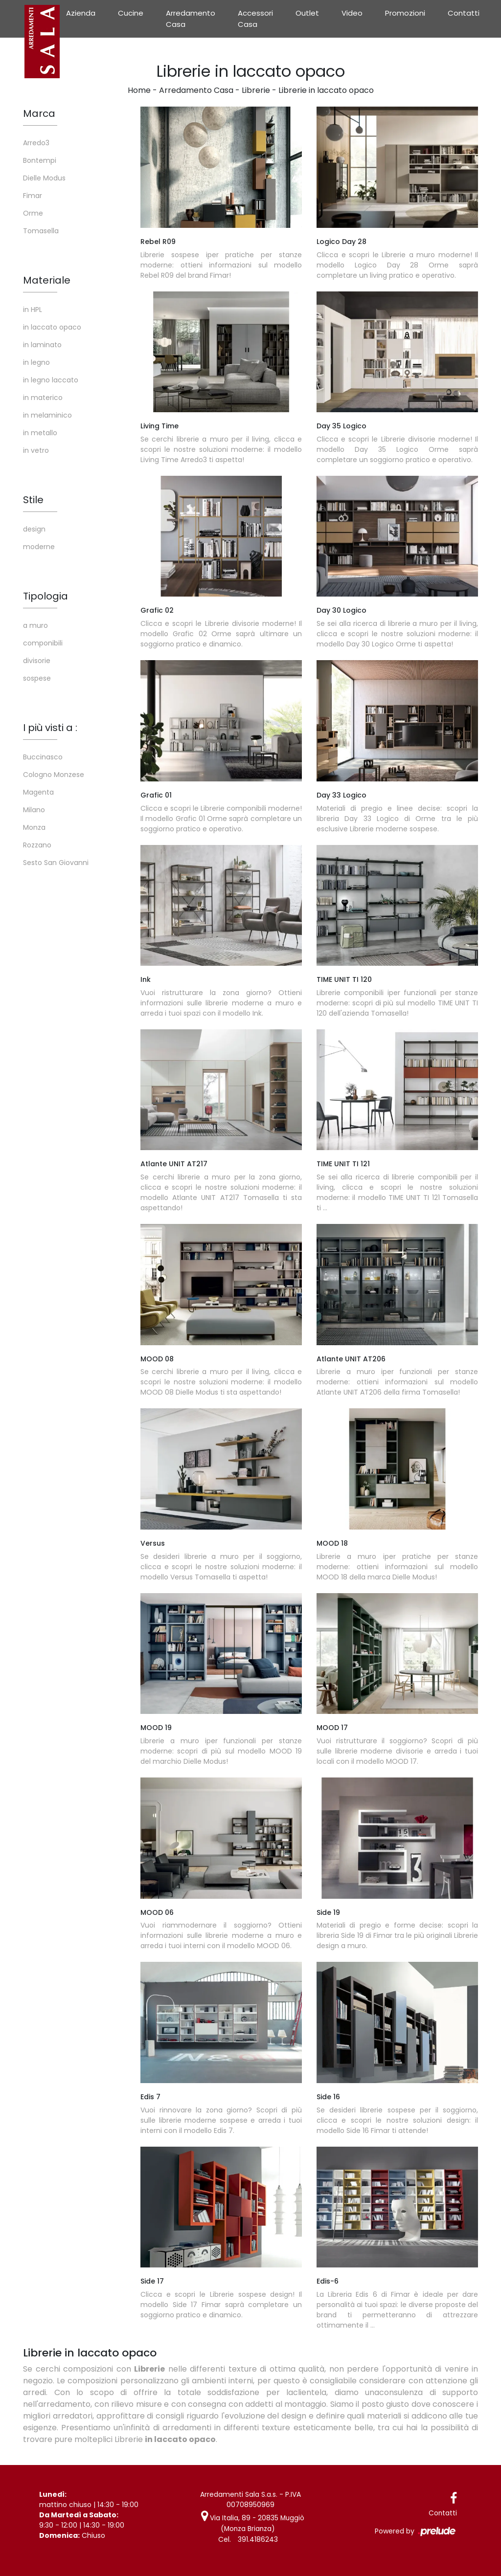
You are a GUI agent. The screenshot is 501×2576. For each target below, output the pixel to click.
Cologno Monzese (53, 774)
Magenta (38, 792)
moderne (39, 547)
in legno (36, 362)
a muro (35, 625)
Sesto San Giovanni (56, 862)
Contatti (463, 13)
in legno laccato (50, 380)
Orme (33, 213)
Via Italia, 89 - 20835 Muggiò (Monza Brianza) (253, 2523)
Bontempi (39, 160)
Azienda (80, 13)
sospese (37, 678)
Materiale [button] (46, 280)
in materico (43, 397)
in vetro (36, 450)
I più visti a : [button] (50, 727)
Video (352, 13)
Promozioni (405, 13)
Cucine (130, 13)
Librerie (256, 90)
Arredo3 (36, 143)
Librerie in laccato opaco (326, 90)
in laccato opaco (52, 327)
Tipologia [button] (45, 596)
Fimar (32, 195)
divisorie (36, 661)
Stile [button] (33, 500)
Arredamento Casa (190, 18)
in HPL (32, 309)
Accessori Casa (255, 18)
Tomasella (41, 231)
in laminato (42, 345)
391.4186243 (258, 2538)
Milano (34, 810)
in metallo (40, 433)
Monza (34, 827)
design (34, 529)
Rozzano (37, 845)
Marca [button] (39, 113)
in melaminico (47, 415)
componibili (43, 643)
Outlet (307, 13)
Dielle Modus (44, 178)
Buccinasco (43, 757)
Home (139, 90)
